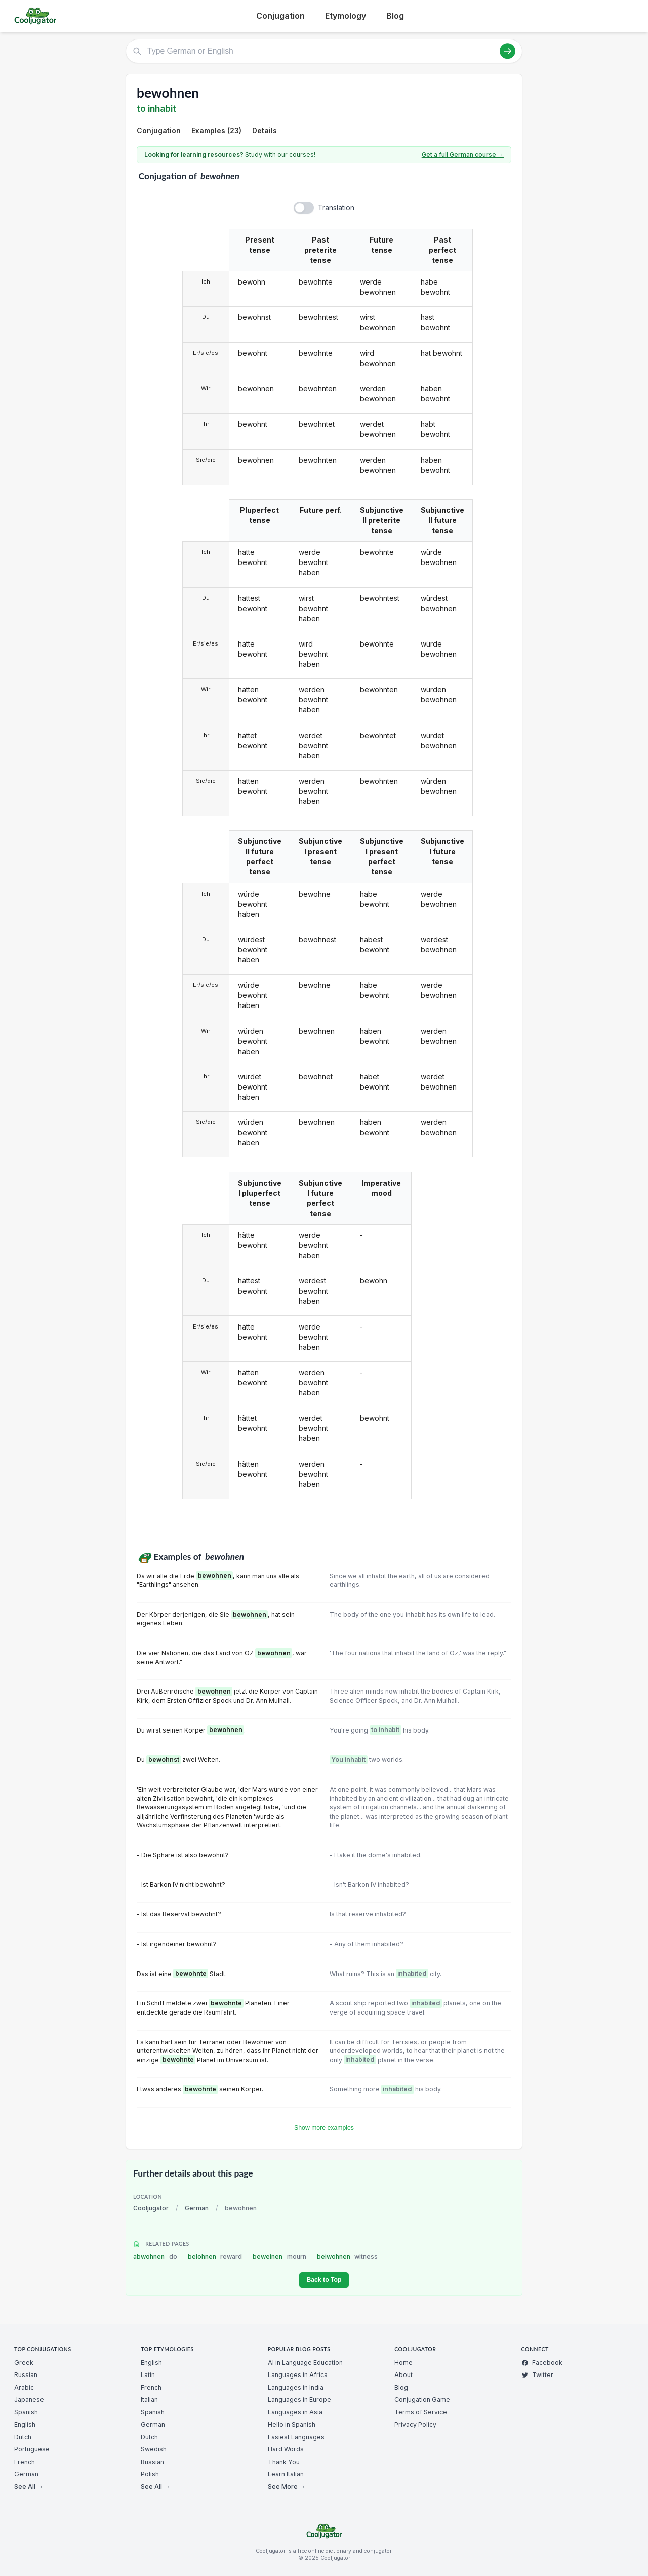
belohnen (215, 2256)
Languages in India (295, 2387)
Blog (395, 16)
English (24, 2424)
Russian (25, 2375)
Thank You (284, 2462)
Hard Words (286, 2449)
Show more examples (324, 2127)
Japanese (29, 2399)
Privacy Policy (415, 2424)
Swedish (154, 2449)
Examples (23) (216, 130)
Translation (336, 207)
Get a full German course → (463, 154)
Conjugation (280, 16)
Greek (23, 2362)
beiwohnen (347, 2256)
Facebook (541, 2362)
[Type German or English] (324, 51)
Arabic (24, 2387)
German (197, 2208)
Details (264, 130)
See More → (286, 2486)
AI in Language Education (305, 2362)
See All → (28, 2486)
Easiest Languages (296, 2437)
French (24, 2462)
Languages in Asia (295, 2412)
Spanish (26, 2412)
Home (403, 2362)
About (403, 2375)
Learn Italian (286, 2474)
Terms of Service (420, 2412)
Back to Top (323, 2279)
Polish (150, 2474)
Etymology (345, 16)
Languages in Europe (299, 2399)
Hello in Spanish (291, 2424)
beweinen (279, 2256)
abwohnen (155, 2256)
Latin (148, 2375)
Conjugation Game (422, 2399)
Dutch (22, 2437)
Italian (149, 2399)
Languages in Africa (298, 2375)
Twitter (537, 2375)
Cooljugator (151, 2208)
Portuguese (32, 2449)
